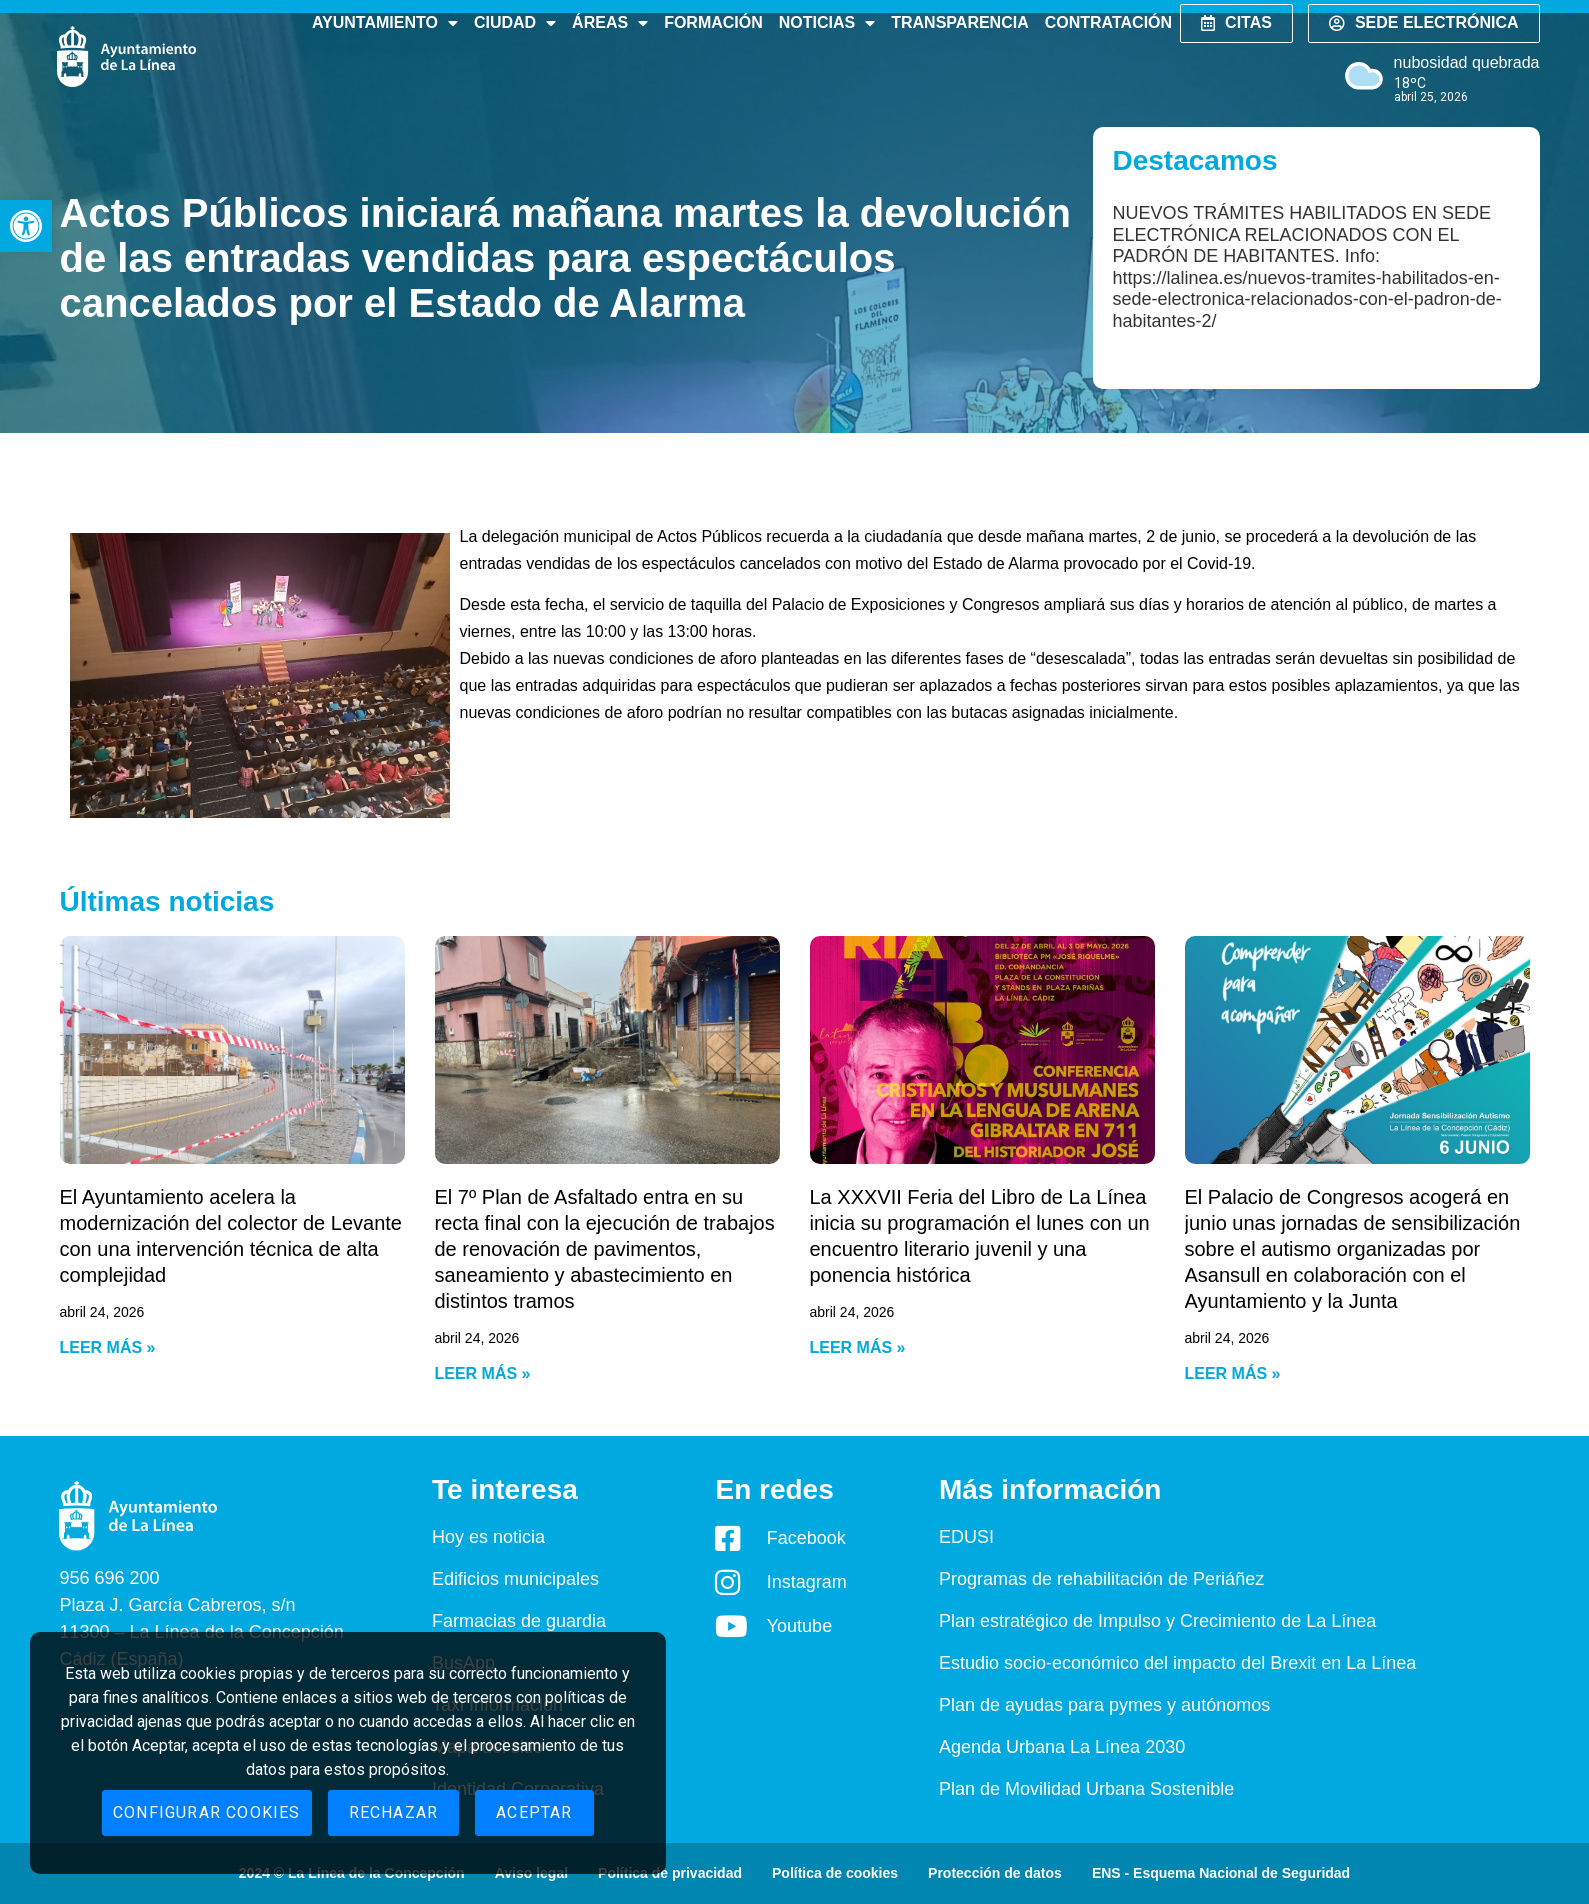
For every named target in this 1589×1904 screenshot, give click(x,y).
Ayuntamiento (385, 23)
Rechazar (394, 1812)
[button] (26, 226)
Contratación (1108, 22)
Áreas (610, 23)
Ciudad (515, 23)
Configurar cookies (207, 1812)
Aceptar (534, 1812)
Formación (713, 22)
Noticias (827, 23)
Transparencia (959, 22)
